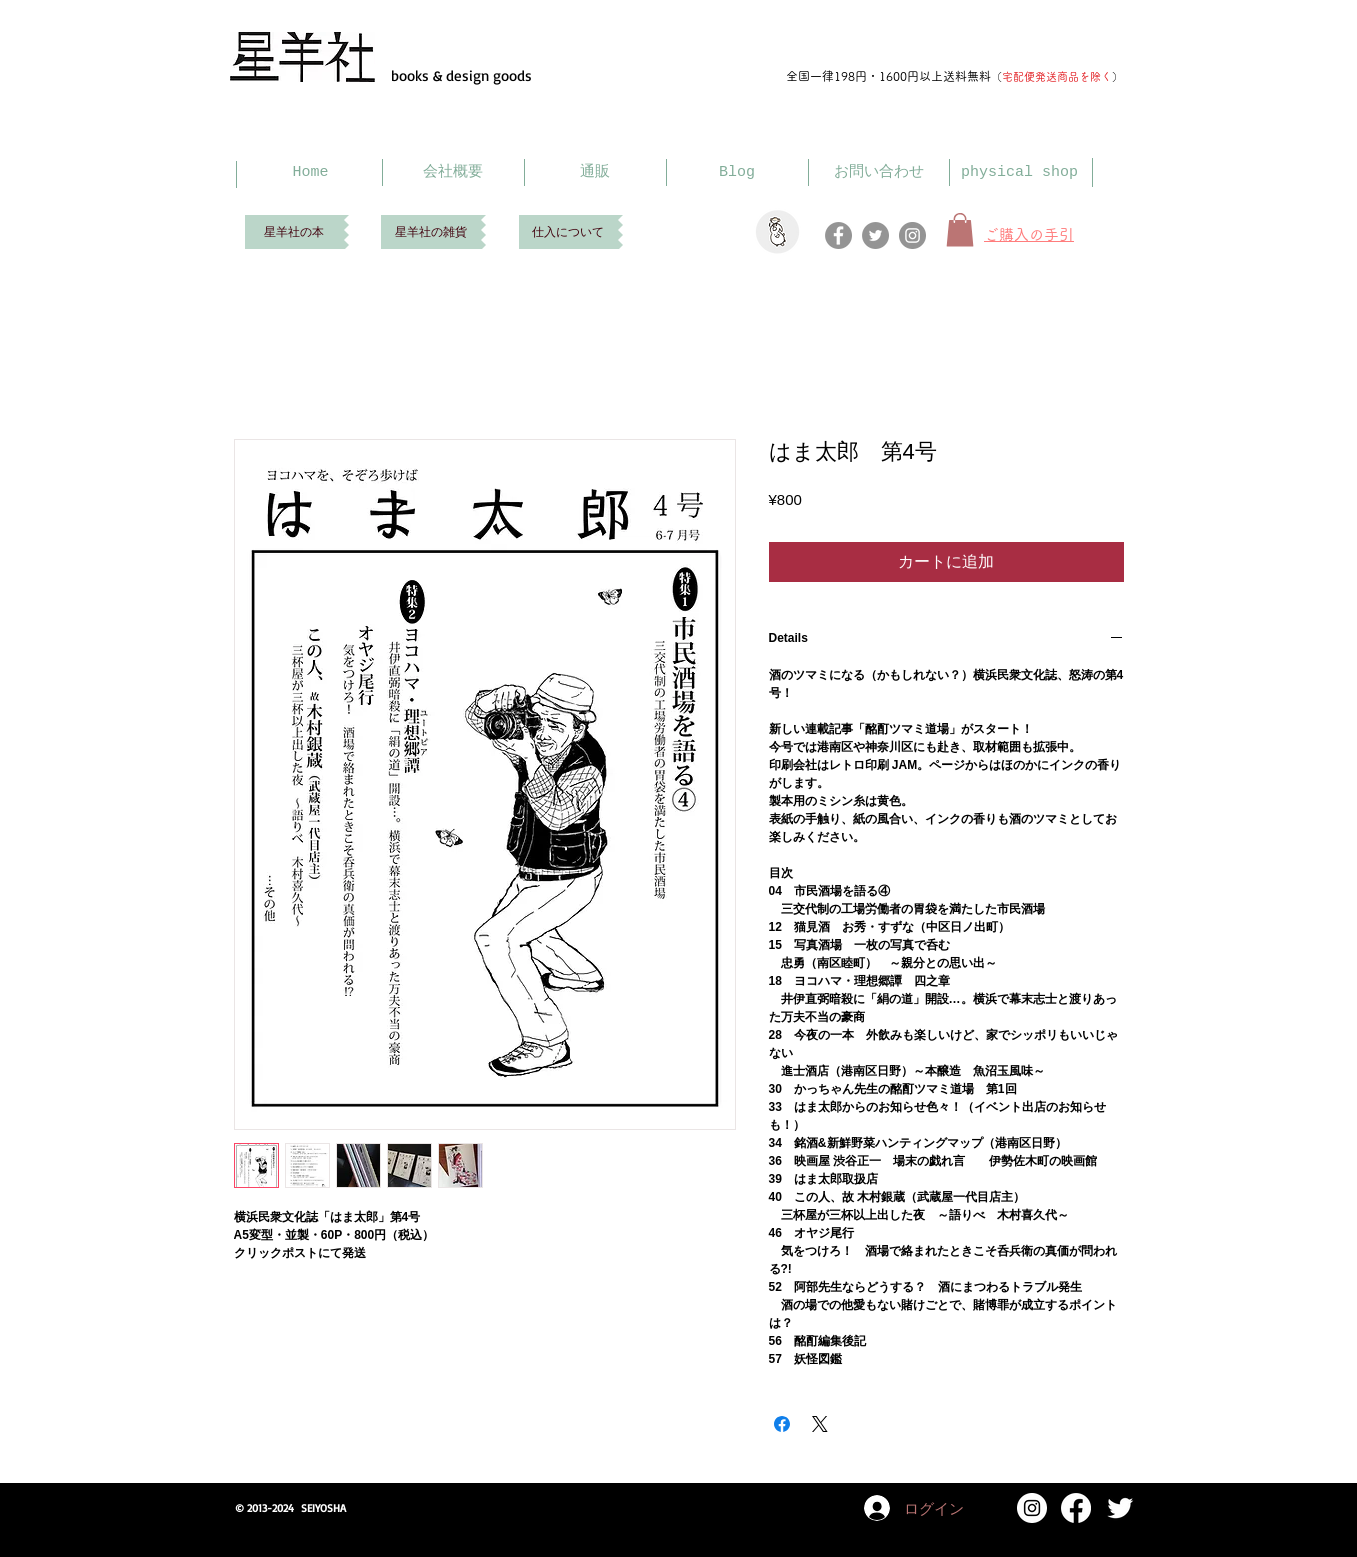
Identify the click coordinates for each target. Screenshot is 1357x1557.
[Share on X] (820, 1424)
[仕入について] (568, 232)
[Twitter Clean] (1120, 1508)
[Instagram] (912, 235)
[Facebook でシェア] (782, 1424)
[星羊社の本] (294, 232)
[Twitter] (875, 235)
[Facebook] (838, 235)
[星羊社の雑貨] (431, 232)
